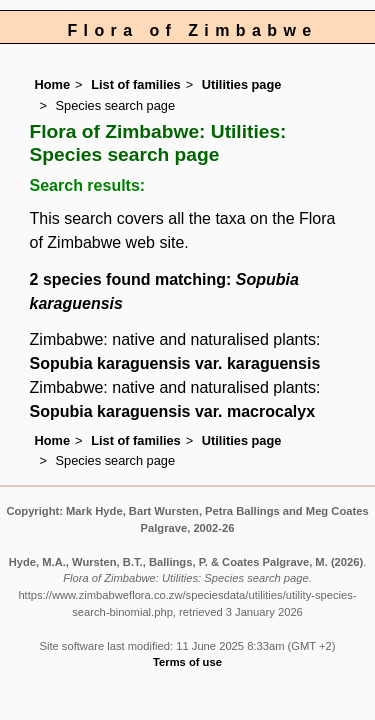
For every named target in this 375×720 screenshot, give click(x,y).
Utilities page (242, 84)
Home (53, 84)
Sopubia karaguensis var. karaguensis (175, 363)
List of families (136, 84)
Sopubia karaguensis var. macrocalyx (172, 411)
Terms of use (187, 662)
